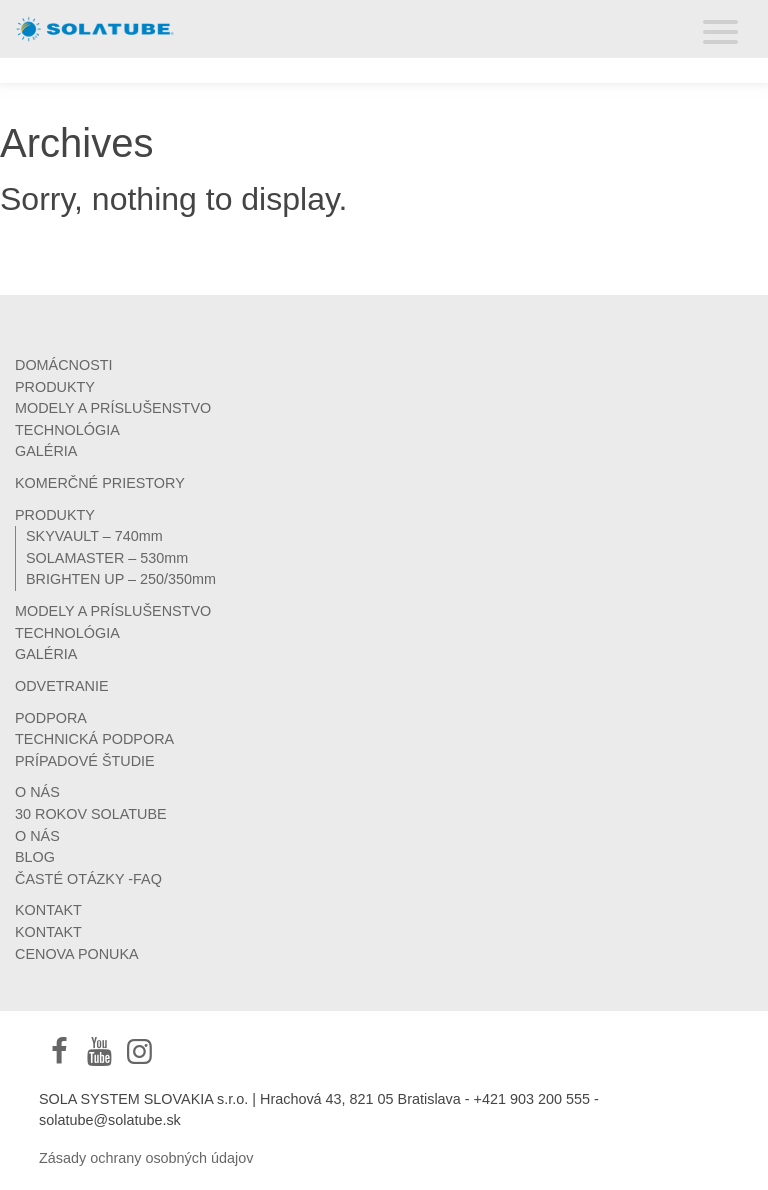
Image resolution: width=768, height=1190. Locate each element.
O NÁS (37, 792)
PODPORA (51, 718)
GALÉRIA (46, 451)
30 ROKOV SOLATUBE (91, 814)
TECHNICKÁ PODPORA (94, 739)
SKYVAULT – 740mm (94, 536)
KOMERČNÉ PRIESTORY (100, 483)
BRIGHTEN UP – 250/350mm (121, 579)
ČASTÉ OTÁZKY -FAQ (88, 879)
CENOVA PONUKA (77, 954)
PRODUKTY (55, 387)
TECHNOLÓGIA (67, 430)
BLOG (35, 857)
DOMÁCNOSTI (64, 365)
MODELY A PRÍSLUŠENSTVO (113, 408)
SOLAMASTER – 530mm (107, 558)
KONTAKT (48, 910)
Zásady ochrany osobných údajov (146, 1158)
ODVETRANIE (62, 686)
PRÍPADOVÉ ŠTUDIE (85, 761)
